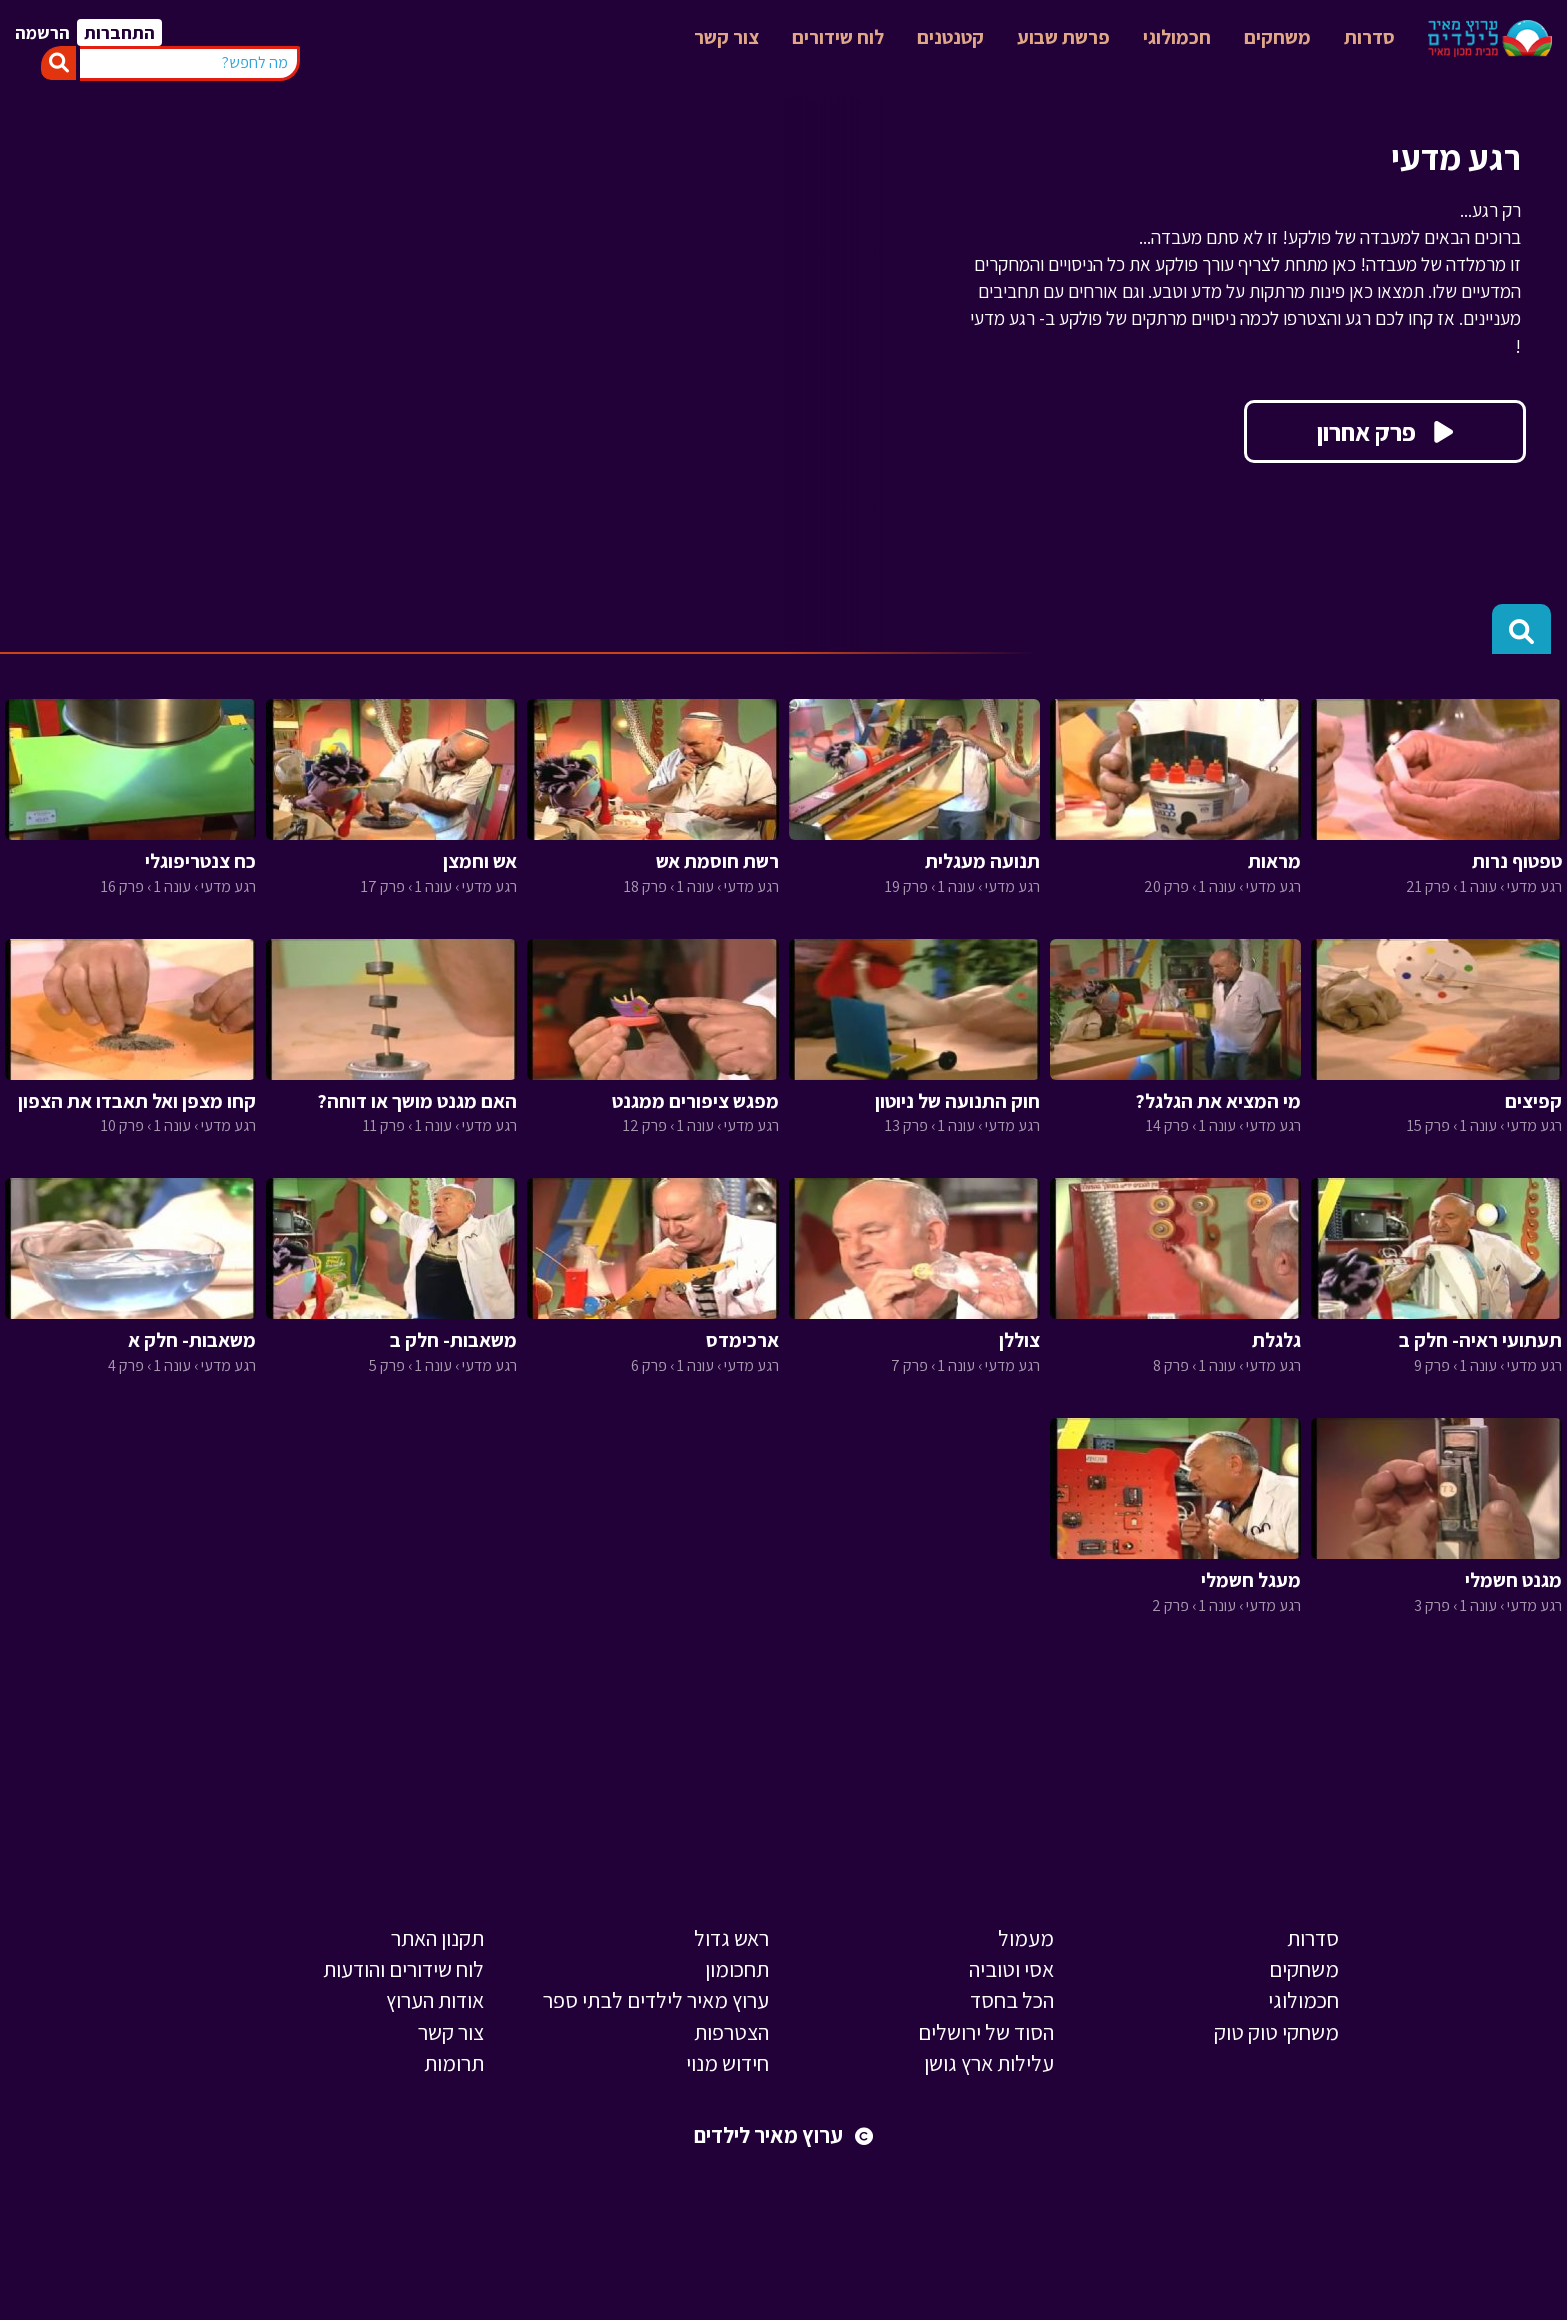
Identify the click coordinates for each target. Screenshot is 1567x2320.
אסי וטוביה (1011, 1969)
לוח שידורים (838, 37)
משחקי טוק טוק (1276, 2032)
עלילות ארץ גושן (989, 2063)
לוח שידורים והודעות (403, 1969)
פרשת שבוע (1063, 37)
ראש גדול (731, 1938)
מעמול (1026, 1938)
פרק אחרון (1385, 431)
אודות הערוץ (435, 2000)
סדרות (1369, 37)
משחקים (1277, 37)
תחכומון (737, 1969)
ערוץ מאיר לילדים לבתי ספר (656, 2000)
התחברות (119, 32)
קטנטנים (950, 37)
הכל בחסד (1012, 2000)
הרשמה (42, 32)
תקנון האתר (437, 1938)
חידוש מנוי (727, 2063)
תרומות (454, 2063)
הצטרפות (731, 2032)
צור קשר (726, 37)
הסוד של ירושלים (986, 2032)
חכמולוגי (1177, 37)
